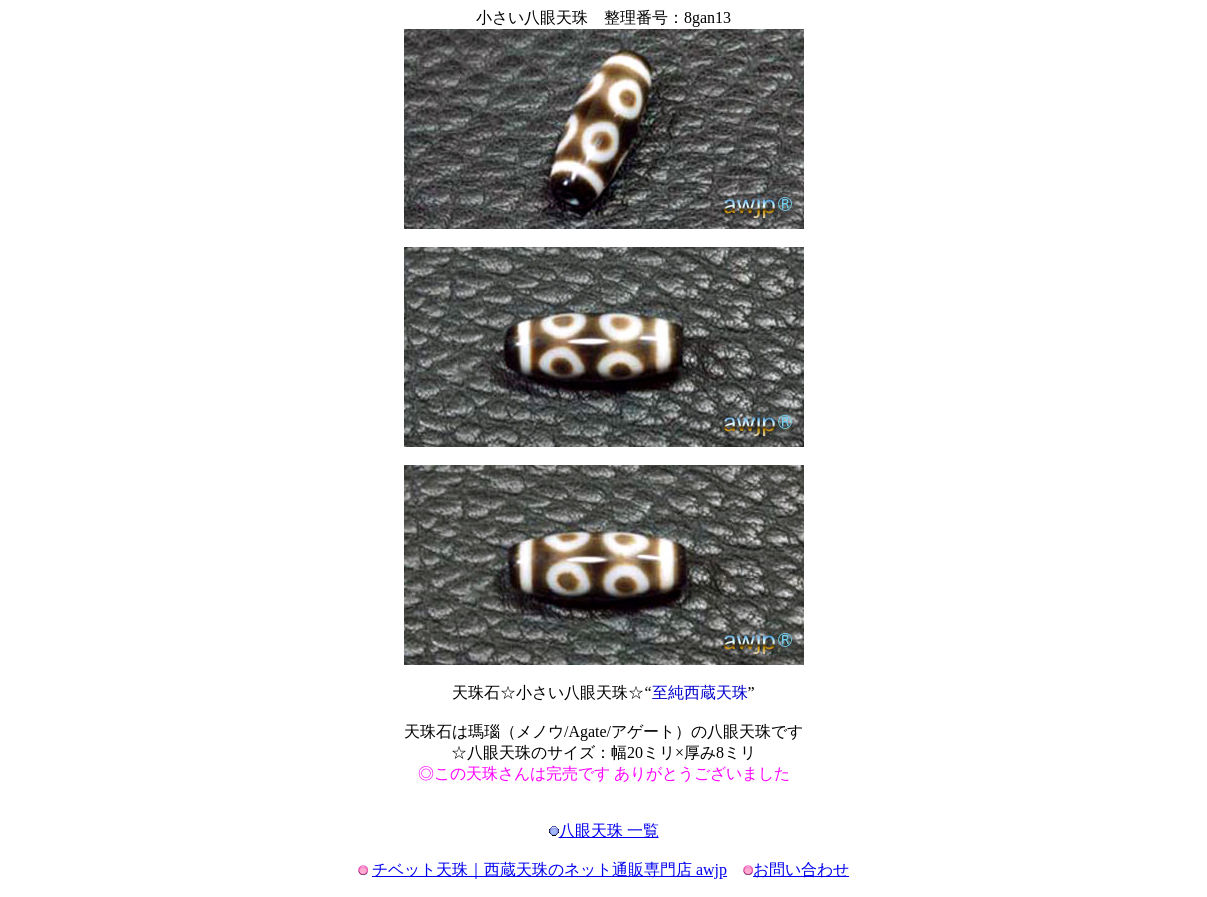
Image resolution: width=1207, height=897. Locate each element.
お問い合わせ (801, 869)
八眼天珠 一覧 (609, 830)
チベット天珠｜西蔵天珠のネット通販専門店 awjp (549, 869)
